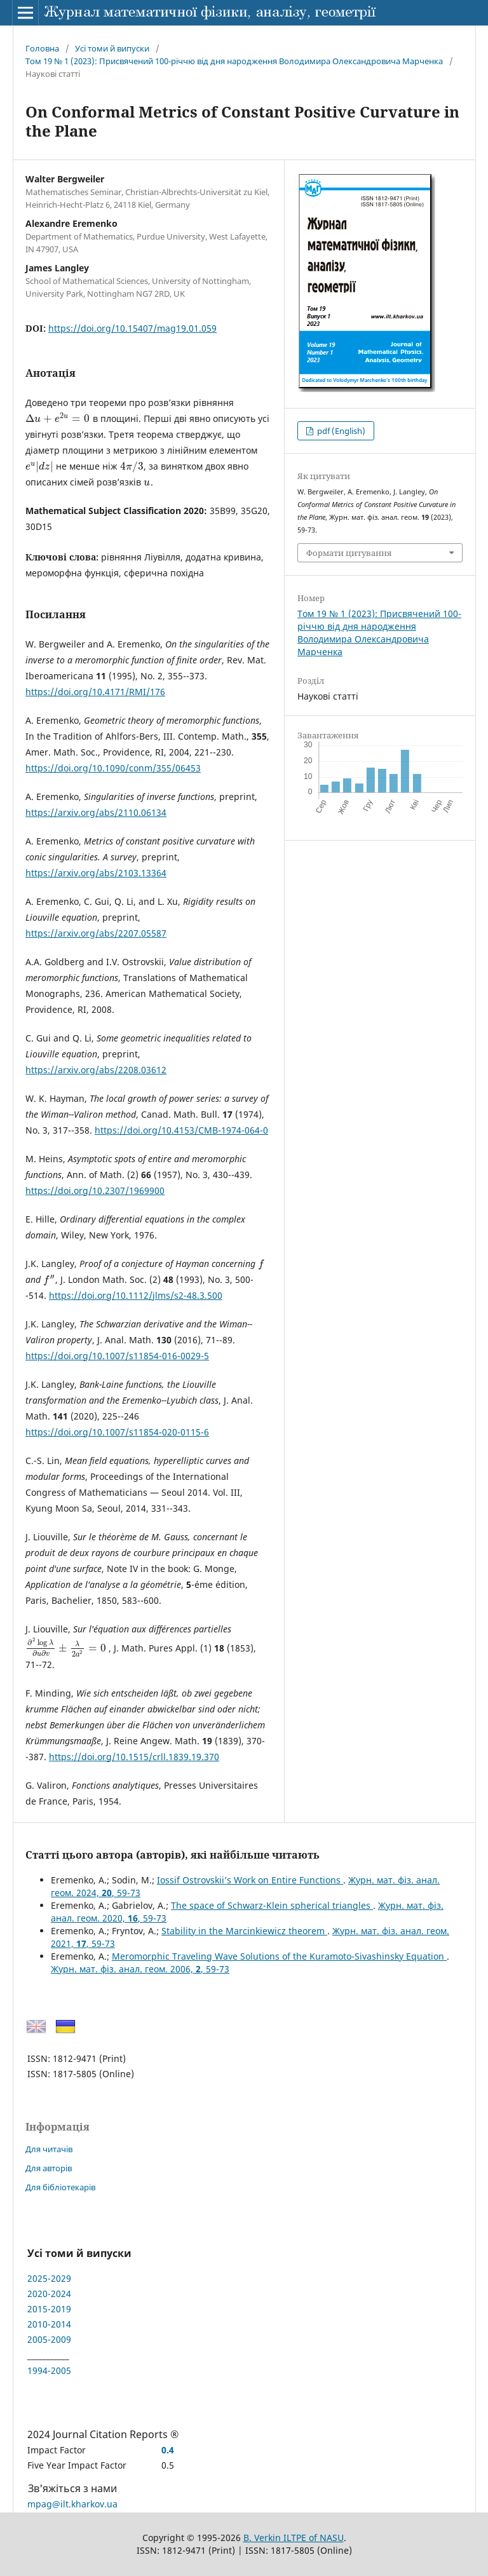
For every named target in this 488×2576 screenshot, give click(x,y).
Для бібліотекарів (60, 2187)
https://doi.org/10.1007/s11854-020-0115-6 (117, 1432)
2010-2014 (49, 2324)
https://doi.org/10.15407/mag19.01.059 (132, 328)
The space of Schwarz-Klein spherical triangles (272, 1905)
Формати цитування (348, 553)
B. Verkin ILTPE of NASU (293, 2538)
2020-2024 (49, 2294)
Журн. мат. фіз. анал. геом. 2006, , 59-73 (140, 1969)
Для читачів (48, 2149)
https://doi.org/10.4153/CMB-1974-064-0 (181, 1130)
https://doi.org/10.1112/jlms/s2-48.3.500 (135, 1295)
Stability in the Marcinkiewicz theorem (244, 1931)
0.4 (167, 2450)
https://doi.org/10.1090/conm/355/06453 (113, 768)
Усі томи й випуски (112, 48)
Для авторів (48, 2168)
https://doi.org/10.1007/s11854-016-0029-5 (117, 1356)
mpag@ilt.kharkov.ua (72, 2504)
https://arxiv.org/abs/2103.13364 (95, 873)
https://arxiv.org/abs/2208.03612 (95, 1070)
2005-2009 (49, 2339)
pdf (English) (340, 431)
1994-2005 (49, 2370)
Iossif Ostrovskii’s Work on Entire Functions (250, 1880)
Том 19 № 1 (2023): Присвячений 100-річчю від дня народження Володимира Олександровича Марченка (234, 61)
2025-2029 (49, 2278)
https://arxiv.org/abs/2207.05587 (95, 933)
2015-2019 (49, 2309)
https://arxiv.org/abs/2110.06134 (95, 812)
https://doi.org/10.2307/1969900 (95, 1190)
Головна (42, 48)
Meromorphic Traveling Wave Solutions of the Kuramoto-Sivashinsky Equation (279, 1956)
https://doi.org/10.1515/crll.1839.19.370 (134, 1757)
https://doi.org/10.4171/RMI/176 (95, 692)
